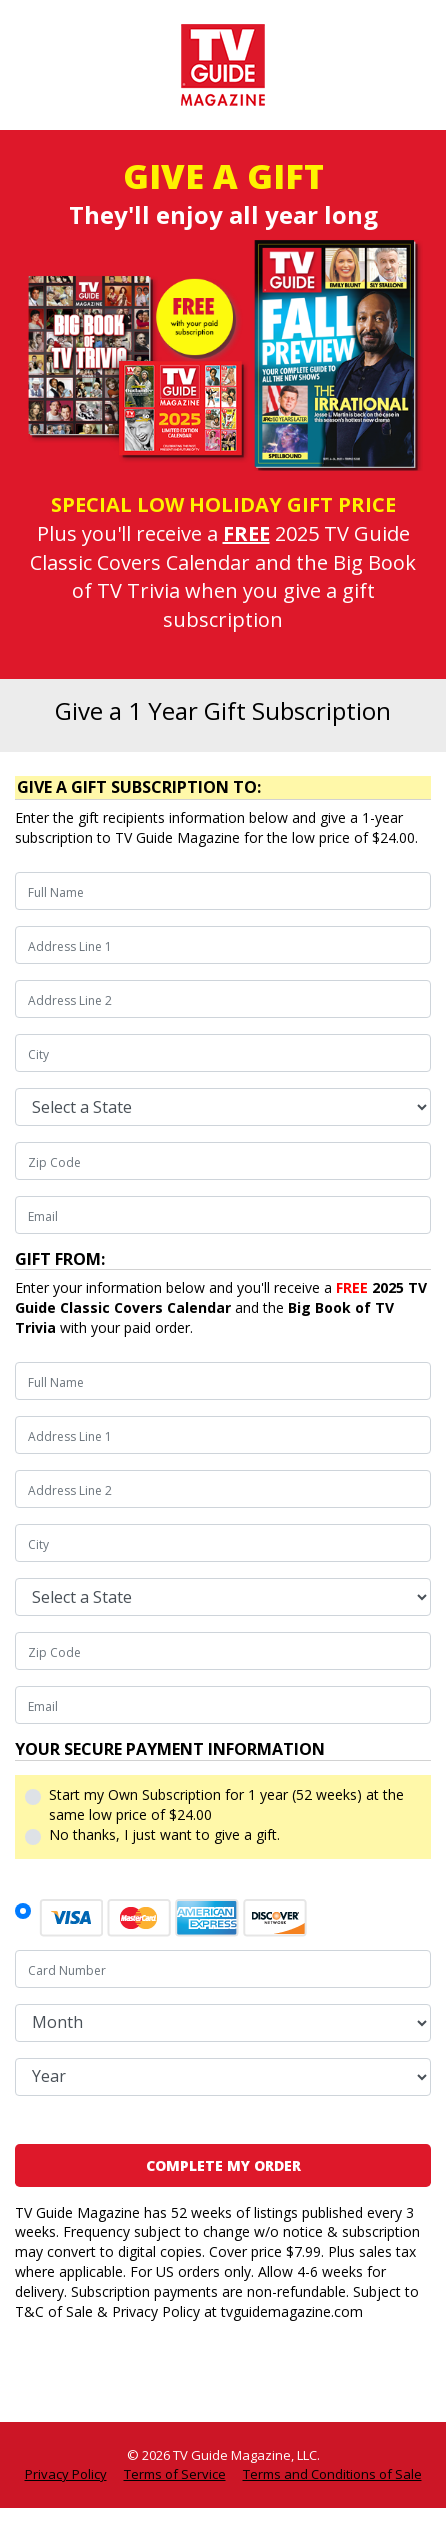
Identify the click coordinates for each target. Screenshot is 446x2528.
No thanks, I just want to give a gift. (164, 1834)
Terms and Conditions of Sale (332, 2474)
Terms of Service (175, 2474)
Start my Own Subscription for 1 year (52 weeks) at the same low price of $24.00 (226, 1804)
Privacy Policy (66, 2474)
